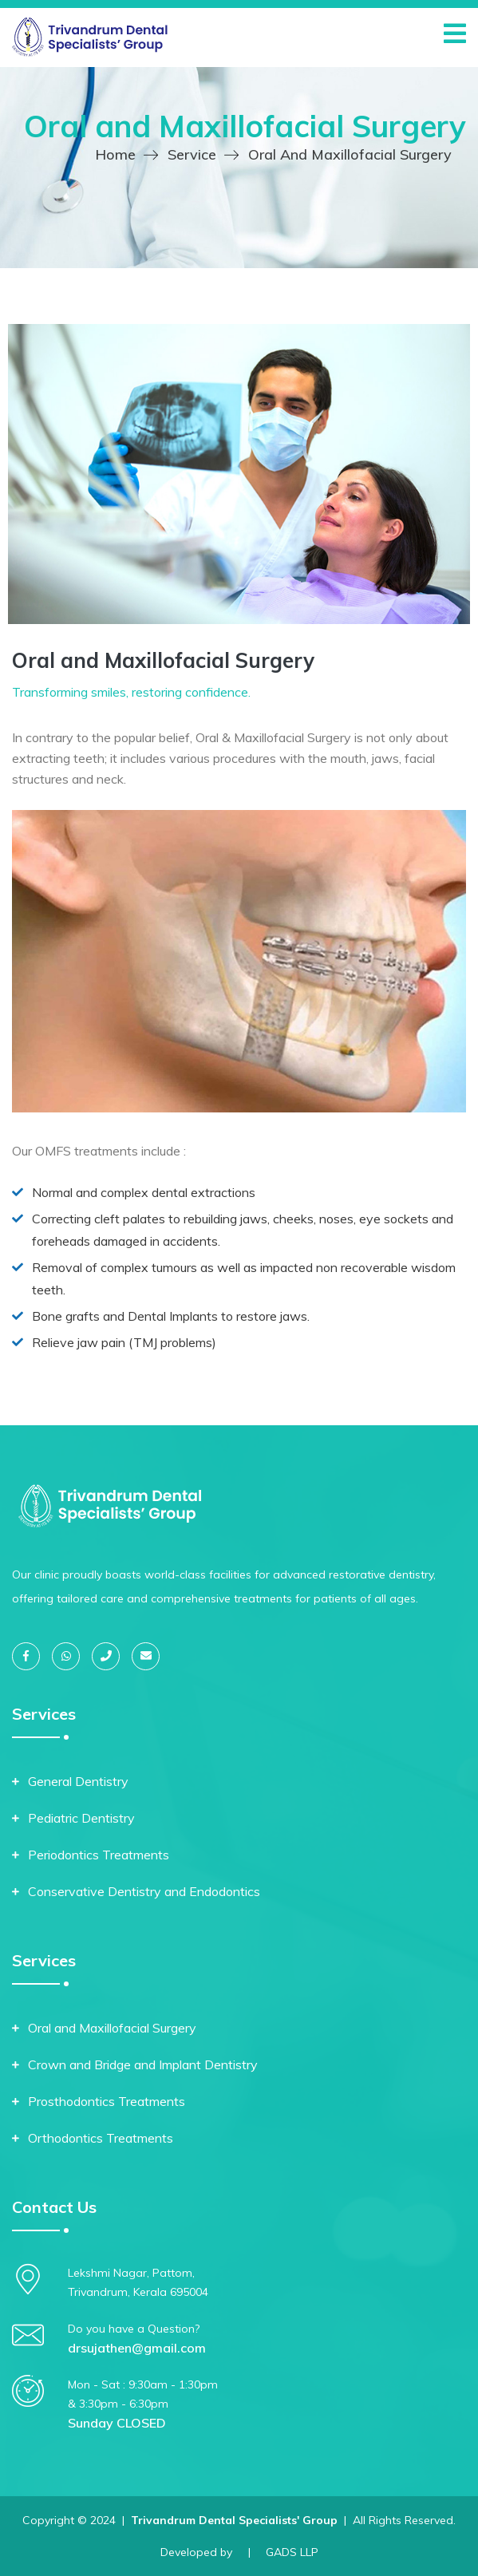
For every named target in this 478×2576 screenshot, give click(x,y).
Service (192, 154)
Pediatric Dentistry (81, 1818)
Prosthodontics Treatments (106, 2101)
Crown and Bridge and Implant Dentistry (143, 2064)
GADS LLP (292, 2552)
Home (115, 154)
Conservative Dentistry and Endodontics (144, 1891)
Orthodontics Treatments (100, 2138)
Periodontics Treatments (98, 1855)
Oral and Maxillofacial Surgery (112, 2028)
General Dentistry (78, 1781)
